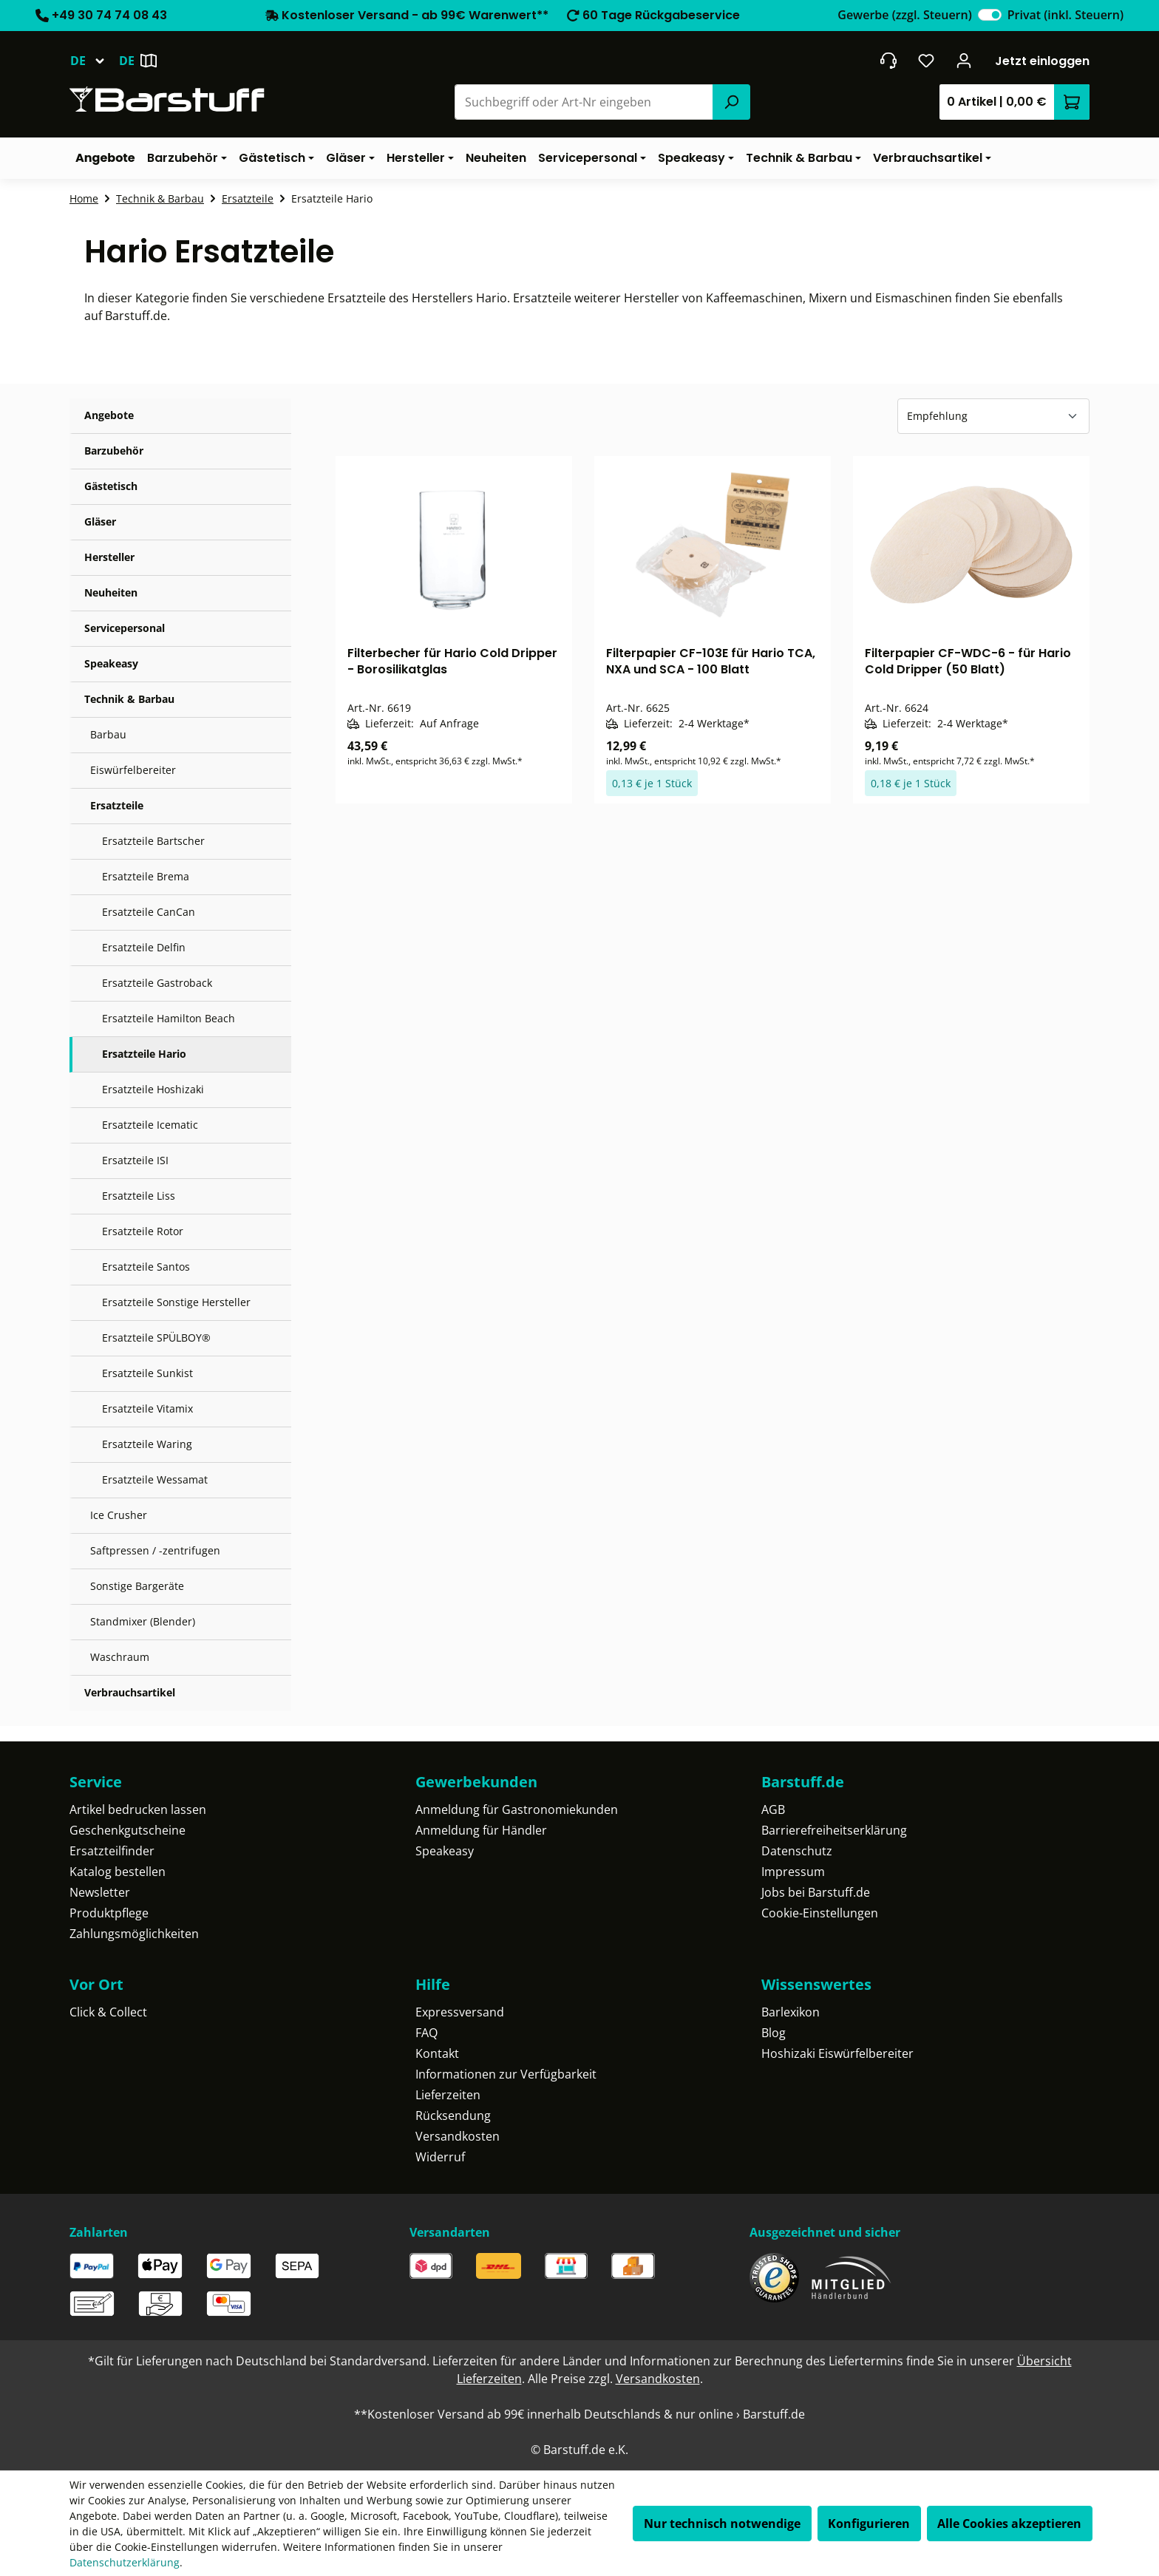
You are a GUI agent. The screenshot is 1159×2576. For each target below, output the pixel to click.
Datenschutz (796, 1851)
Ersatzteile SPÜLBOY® (156, 1338)
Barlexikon (790, 2012)
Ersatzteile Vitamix (147, 1408)
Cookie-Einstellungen (819, 1913)
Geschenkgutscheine (127, 1830)
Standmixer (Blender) (142, 1621)
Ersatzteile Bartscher (153, 841)
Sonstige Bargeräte (137, 1586)
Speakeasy (111, 663)
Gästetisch (110, 486)
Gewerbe (904, 15)
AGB (773, 1809)
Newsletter (99, 1892)
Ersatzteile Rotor (142, 1231)
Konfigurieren (869, 2523)
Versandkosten (457, 2136)
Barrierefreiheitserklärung (834, 1830)
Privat (1065, 15)
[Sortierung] (993, 416)
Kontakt (437, 2053)
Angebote (109, 415)
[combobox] (584, 102)
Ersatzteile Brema (145, 876)
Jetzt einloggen (1042, 60)
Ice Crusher (118, 1515)
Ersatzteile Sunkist (147, 1373)
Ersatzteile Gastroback (157, 983)
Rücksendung (453, 2115)
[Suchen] (731, 102)
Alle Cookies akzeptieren (1009, 2523)
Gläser (100, 521)
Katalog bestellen (117, 1871)
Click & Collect (108, 2012)
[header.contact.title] (888, 60)
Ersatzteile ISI (135, 1160)
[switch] (990, 15)
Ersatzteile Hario (144, 1054)
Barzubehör (113, 451)
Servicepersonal (124, 628)
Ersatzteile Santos (146, 1267)
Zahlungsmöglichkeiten (134, 1934)
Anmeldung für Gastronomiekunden (516, 1809)
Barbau (108, 734)
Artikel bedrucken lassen (137, 1809)
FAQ (426, 2033)
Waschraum (119, 1657)
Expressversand (459, 2012)
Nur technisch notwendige (722, 2523)
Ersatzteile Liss (138, 1196)
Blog (773, 2033)
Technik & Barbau (129, 699)
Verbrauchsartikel (129, 1692)
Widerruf (440, 2157)
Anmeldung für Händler (481, 1830)
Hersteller (109, 557)
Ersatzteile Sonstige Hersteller (176, 1302)
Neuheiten (110, 592)
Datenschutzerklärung (124, 2562)
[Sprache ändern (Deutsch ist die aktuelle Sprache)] (94, 60)
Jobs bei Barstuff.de (815, 1892)
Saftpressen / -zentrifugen (155, 1550)
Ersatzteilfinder (111, 1851)
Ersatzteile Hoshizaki (153, 1089)
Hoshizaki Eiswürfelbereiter (837, 2053)
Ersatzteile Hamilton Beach (168, 1018)
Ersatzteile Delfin (144, 947)
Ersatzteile (116, 805)
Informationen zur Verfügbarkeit (506, 2074)
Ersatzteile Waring (147, 1444)
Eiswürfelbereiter (133, 770)
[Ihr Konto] (964, 60)
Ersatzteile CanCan (148, 912)
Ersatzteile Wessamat (155, 1479)
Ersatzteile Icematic (150, 1125)
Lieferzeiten (447, 2095)
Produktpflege (109, 1913)
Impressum (793, 1871)
